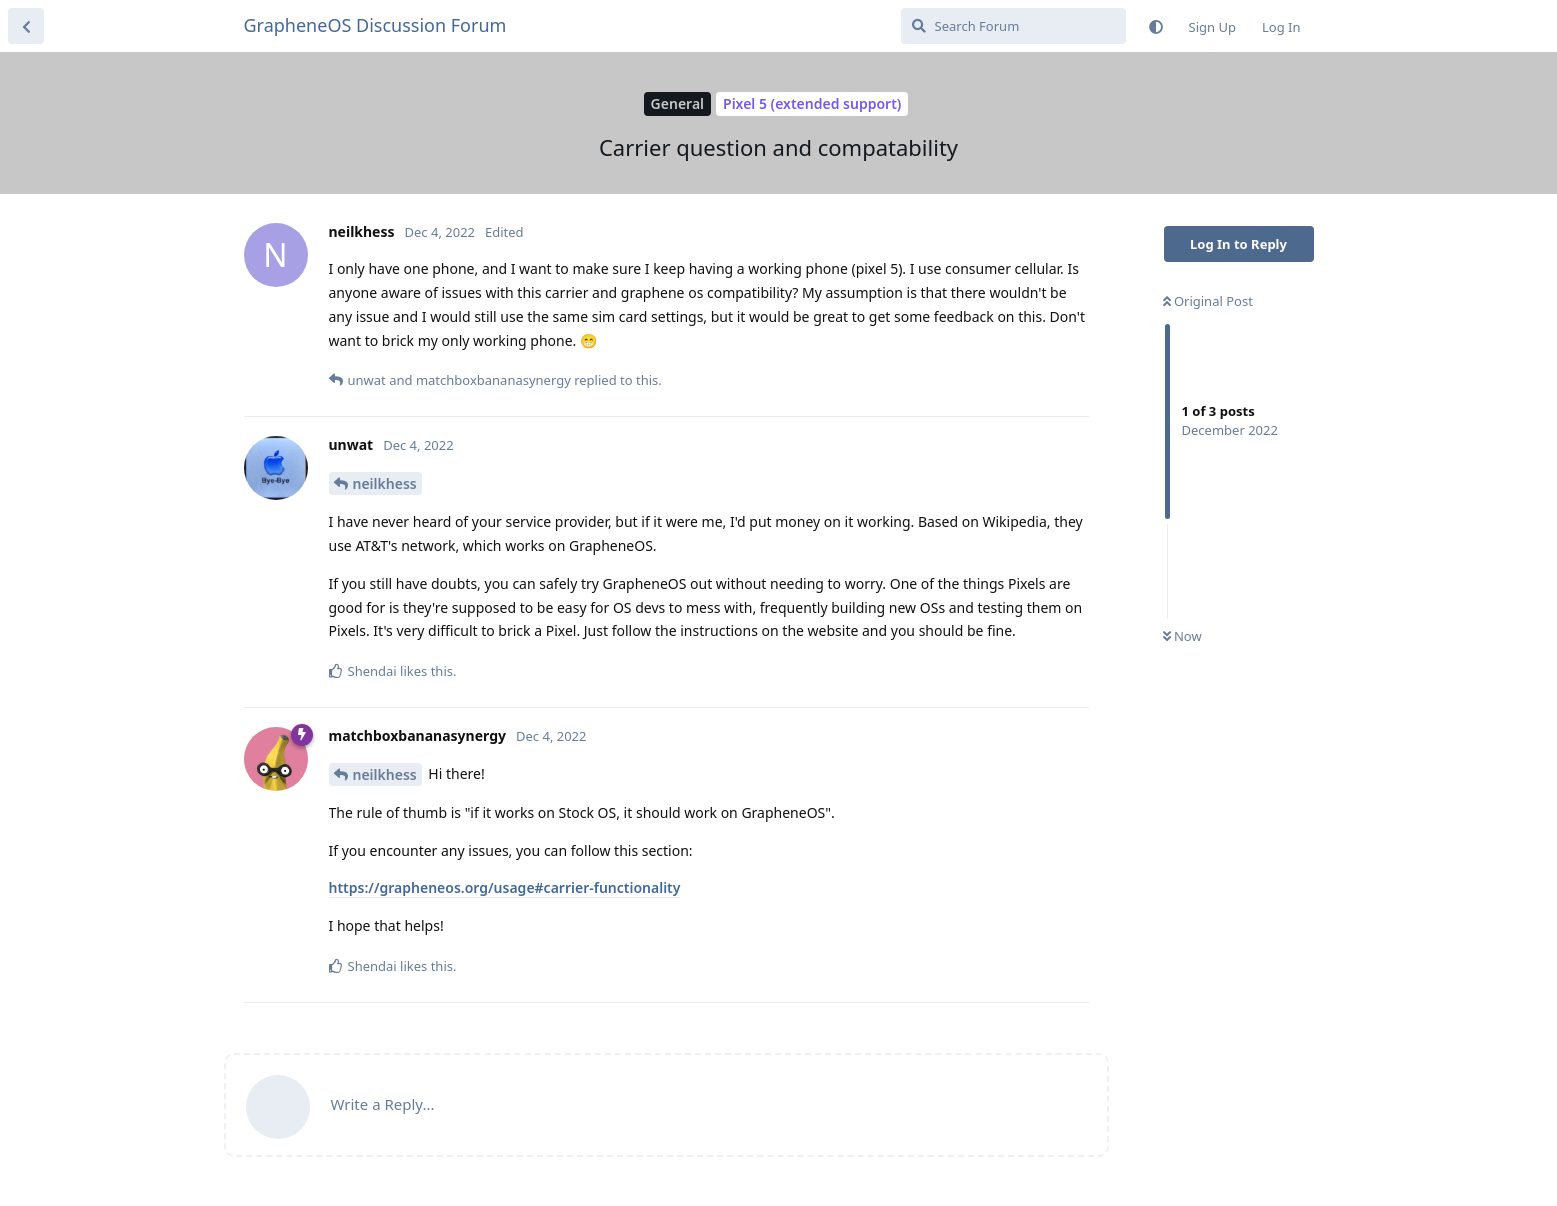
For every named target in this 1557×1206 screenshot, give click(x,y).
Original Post (1208, 301)
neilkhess (385, 483)
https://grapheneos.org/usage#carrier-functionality (505, 887)
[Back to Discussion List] (26, 26)
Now (1182, 636)
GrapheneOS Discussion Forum (375, 25)
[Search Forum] (1013, 26)
